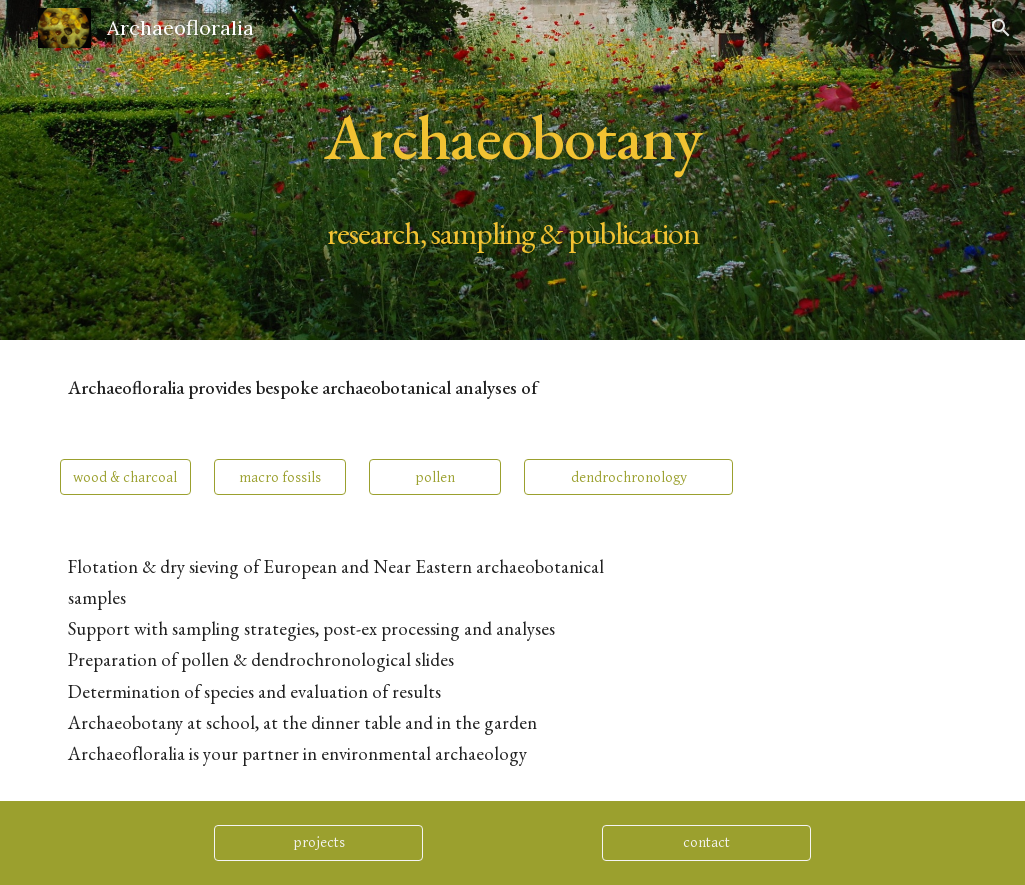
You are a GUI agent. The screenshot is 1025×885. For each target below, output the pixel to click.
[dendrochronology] (628, 477)
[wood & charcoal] (126, 477)
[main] (513, 170)
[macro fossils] (280, 477)
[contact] (706, 843)
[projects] (318, 843)
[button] (1001, 28)
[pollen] (435, 477)
